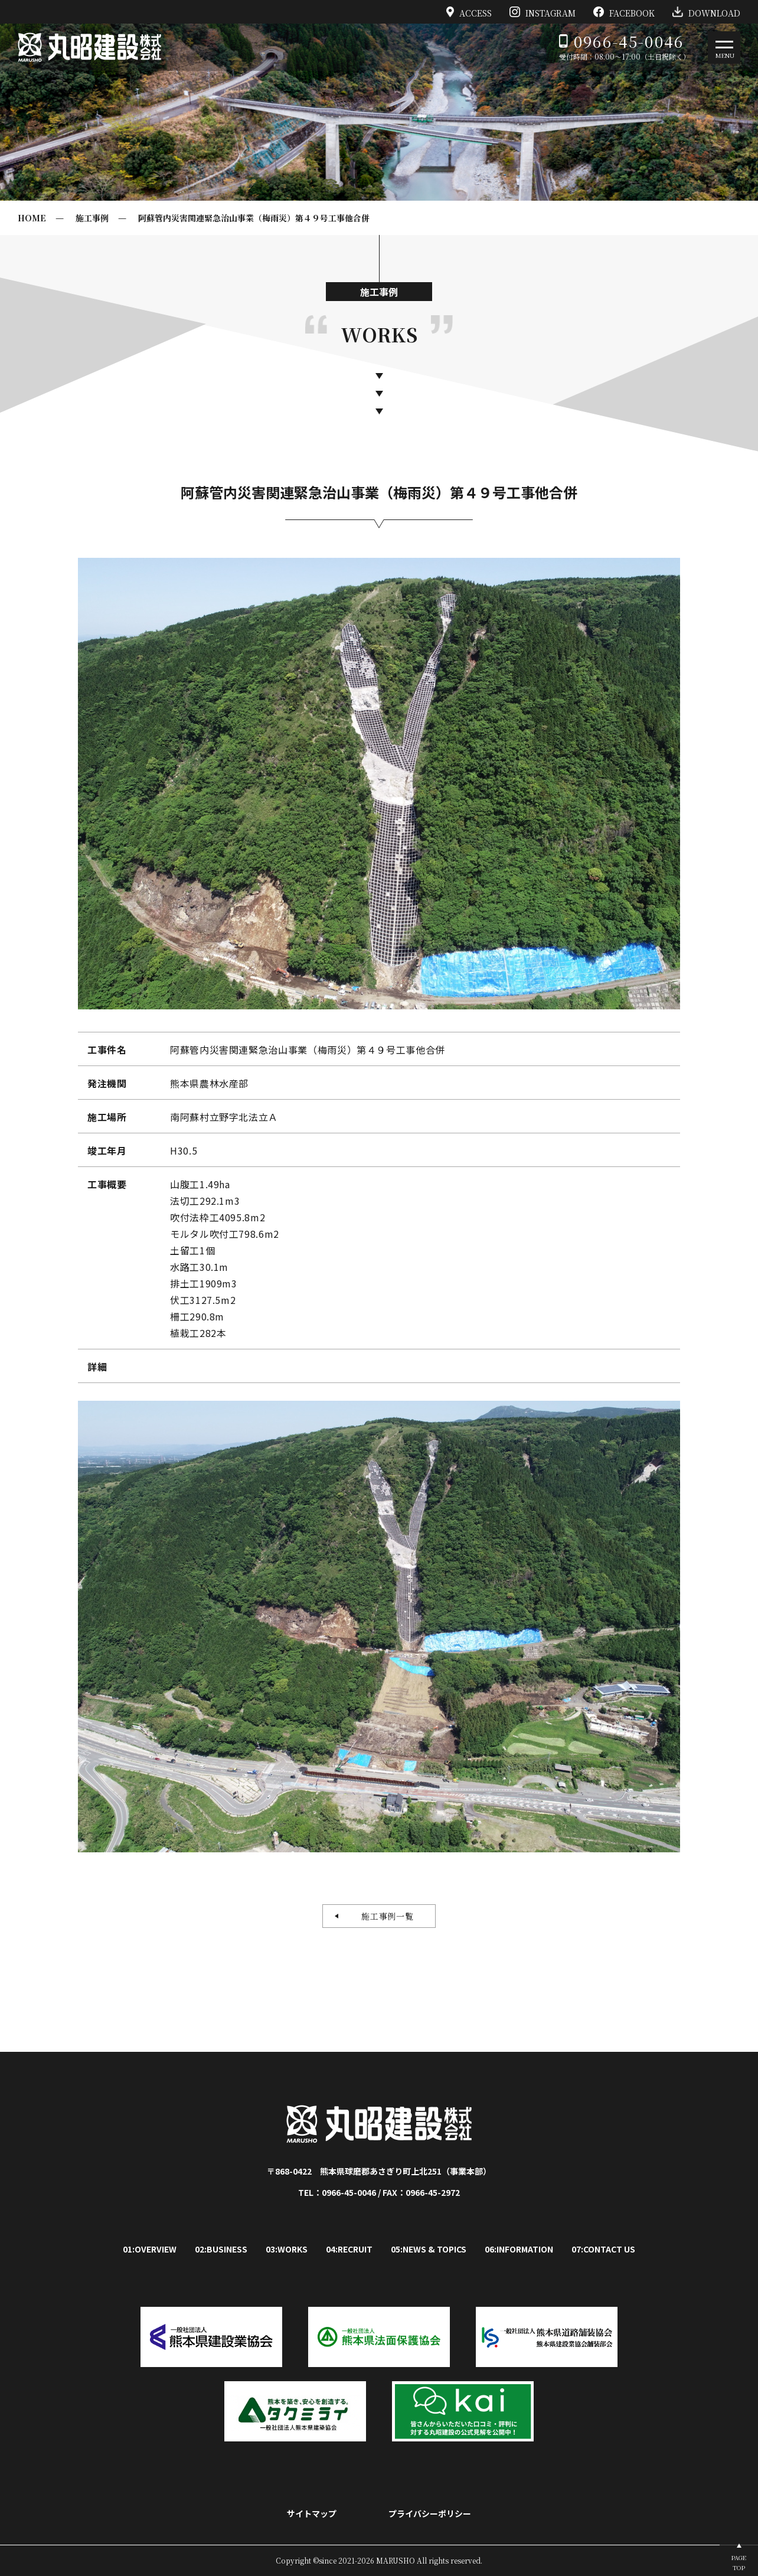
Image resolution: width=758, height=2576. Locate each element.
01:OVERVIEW (150, 2249)
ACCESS (469, 11)
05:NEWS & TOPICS (428, 2249)
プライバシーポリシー (429, 2513)
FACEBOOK (624, 11)
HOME (32, 218)
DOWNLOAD (706, 11)
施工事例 (92, 218)
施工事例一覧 (383, 1916)
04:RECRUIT (349, 2249)
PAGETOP (738, 2562)
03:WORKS (287, 2249)
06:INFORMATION (519, 2249)
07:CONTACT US (603, 2249)
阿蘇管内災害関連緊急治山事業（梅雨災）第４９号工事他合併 (254, 218)
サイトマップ (311, 2513)
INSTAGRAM (542, 11)
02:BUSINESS (221, 2249)
